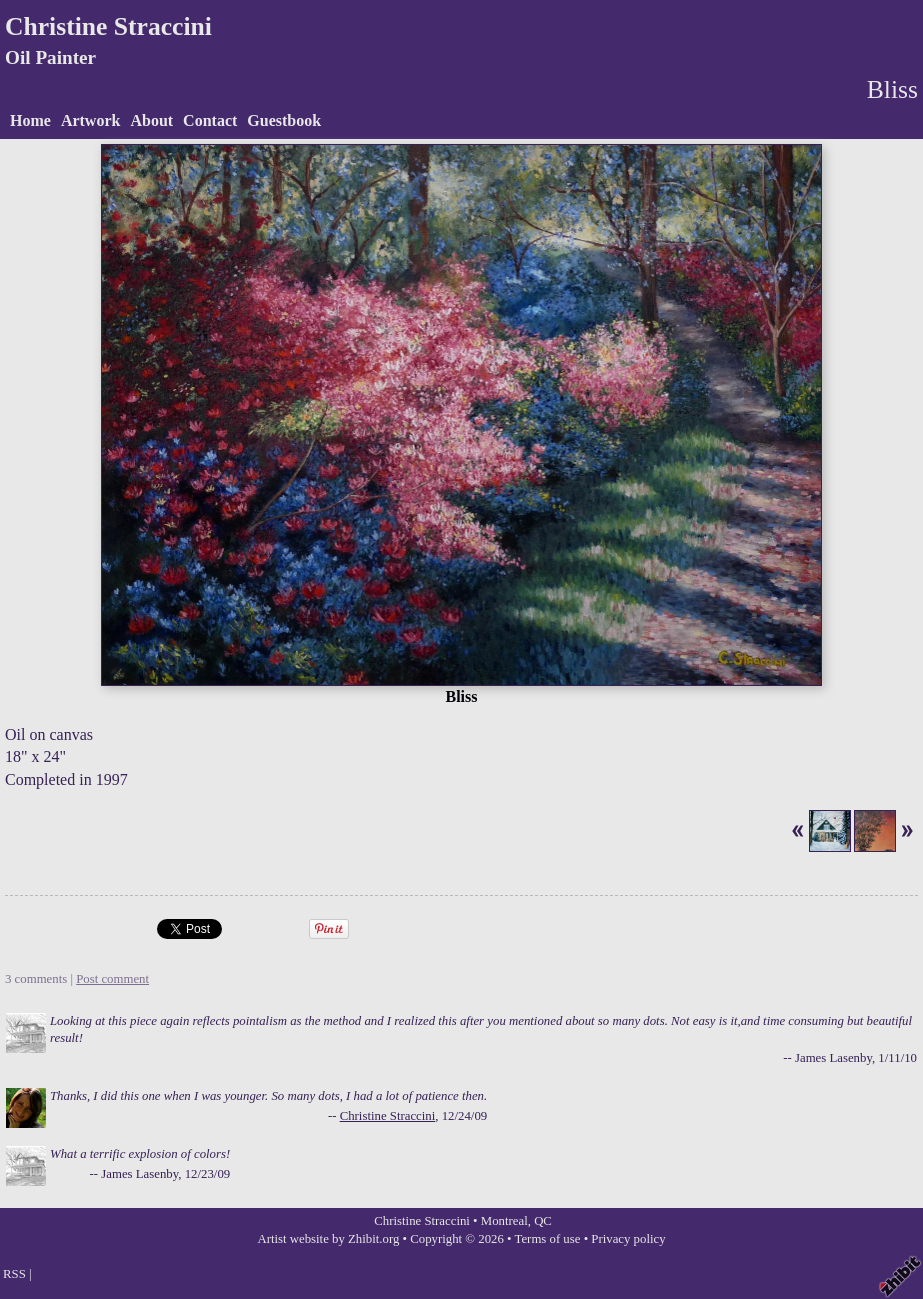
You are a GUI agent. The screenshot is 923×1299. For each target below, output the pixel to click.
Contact (210, 120)
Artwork (91, 120)
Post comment (112, 979)
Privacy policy (628, 1239)
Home (30, 120)
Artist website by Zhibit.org (328, 1239)
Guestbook (284, 120)
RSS (14, 1274)
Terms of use (548, 1239)
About (151, 120)
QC (543, 1221)
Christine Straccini (108, 26)
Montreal (504, 1221)
